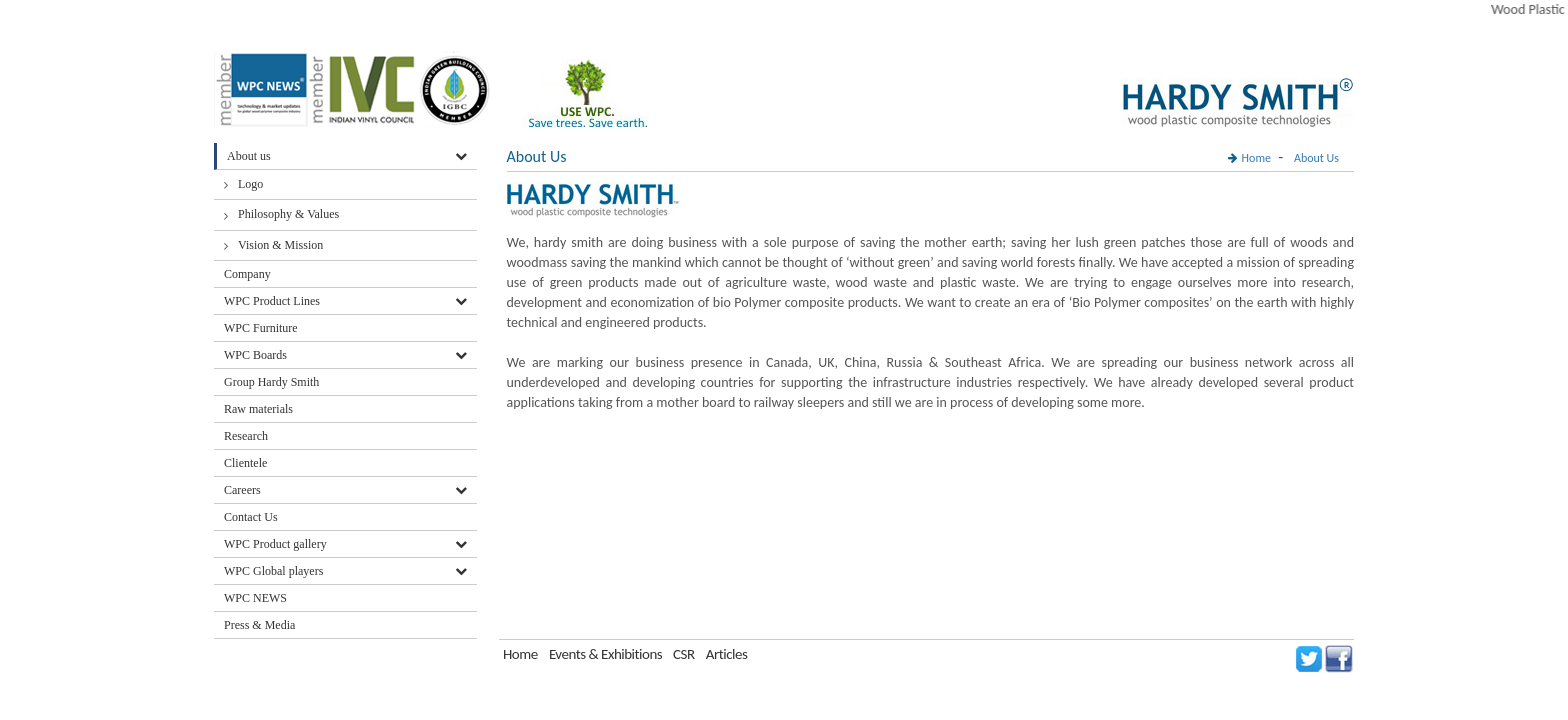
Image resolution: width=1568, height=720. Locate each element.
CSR (684, 654)
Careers (242, 490)
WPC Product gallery (275, 544)
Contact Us (251, 517)
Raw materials (258, 409)
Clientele (245, 463)
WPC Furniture (261, 328)
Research (246, 436)
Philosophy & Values (288, 214)
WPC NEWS (255, 598)
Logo (250, 184)
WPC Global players (273, 571)
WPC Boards (255, 355)
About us (249, 156)
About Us (1316, 158)
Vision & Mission (280, 245)
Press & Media (259, 625)
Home (1256, 158)
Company (247, 274)
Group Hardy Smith (271, 382)
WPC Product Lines (272, 301)
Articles (727, 654)
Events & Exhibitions (607, 654)
